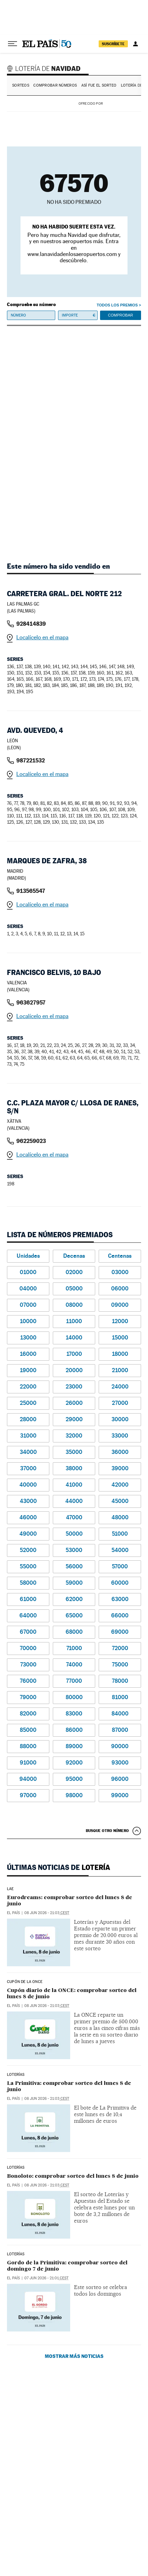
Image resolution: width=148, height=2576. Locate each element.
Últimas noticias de (58, 1867)
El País (13, 1913)
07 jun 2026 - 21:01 (46, 2278)
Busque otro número (107, 1830)
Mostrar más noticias (74, 2356)
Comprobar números (55, 85)
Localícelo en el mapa (42, 637)
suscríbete (113, 43)
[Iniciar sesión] (135, 43)
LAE (10, 1889)
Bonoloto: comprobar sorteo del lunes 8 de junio (73, 2176)
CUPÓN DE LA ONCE (24, 1982)
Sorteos (20, 85)
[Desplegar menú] (12, 43)
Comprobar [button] (120, 315)
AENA (123, 103)
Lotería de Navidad (45, 68)
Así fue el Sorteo (99, 85)
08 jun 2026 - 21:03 (46, 1913)
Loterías (15, 2168)
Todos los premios (117, 305)
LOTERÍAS (15, 2075)
